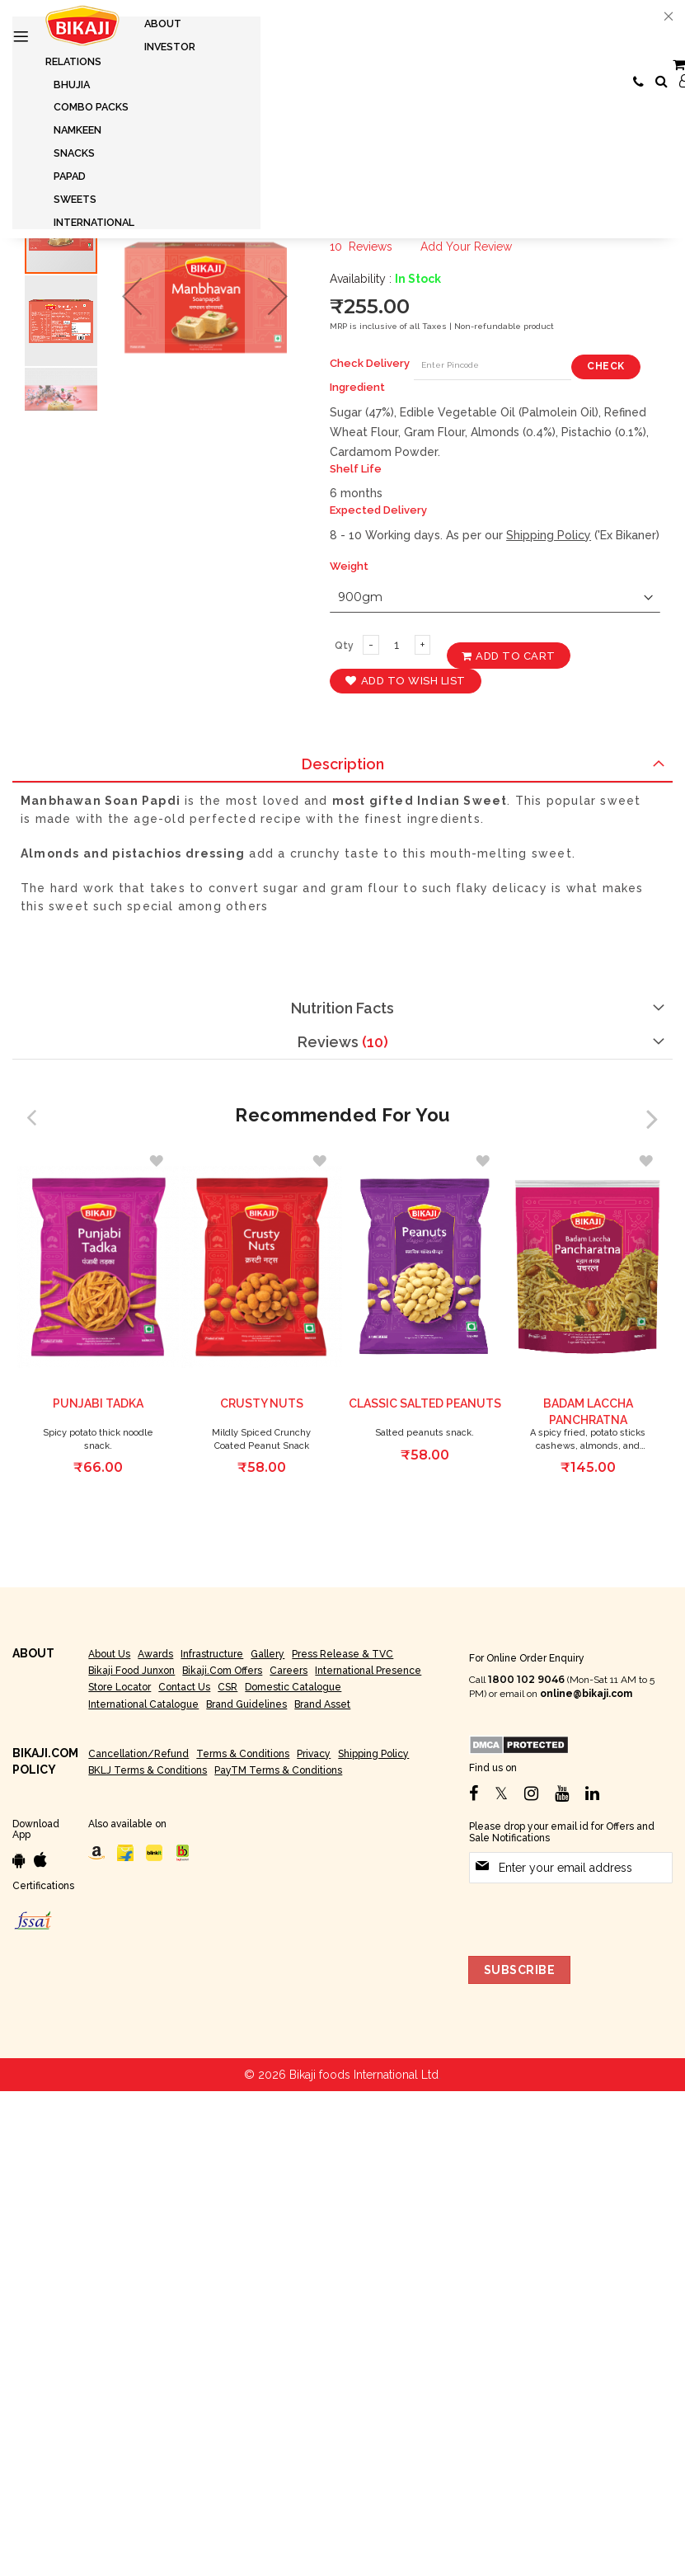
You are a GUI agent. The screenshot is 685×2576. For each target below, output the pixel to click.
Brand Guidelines (246, 1704)
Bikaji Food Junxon (131, 1670)
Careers (288, 1670)
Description (343, 764)
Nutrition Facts (342, 1008)
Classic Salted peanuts (425, 1404)
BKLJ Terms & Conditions (147, 1770)
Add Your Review (466, 246)
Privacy (314, 1754)
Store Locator (119, 1687)
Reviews (343, 1042)
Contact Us (184, 1687)
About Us (109, 1654)
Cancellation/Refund (138, 1754)
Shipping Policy (548, 535)
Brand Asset (322, 1704)
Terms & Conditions (242, 1754)
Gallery (267, 1654)
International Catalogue (143, 1704)
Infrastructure (212, 1654)
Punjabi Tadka (98, 1404)
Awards (155, 1654)
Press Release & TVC (342, 1654)
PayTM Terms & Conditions (278, 1770)
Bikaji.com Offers (222, 1670)
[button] (132, 296)
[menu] (136, 122)
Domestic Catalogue (293, 1687)
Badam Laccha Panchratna (588, 1412)
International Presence (368, 1670)
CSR (227, 1687)
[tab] (342, 765)
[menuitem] (163, 23)
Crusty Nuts (261, 1404)
